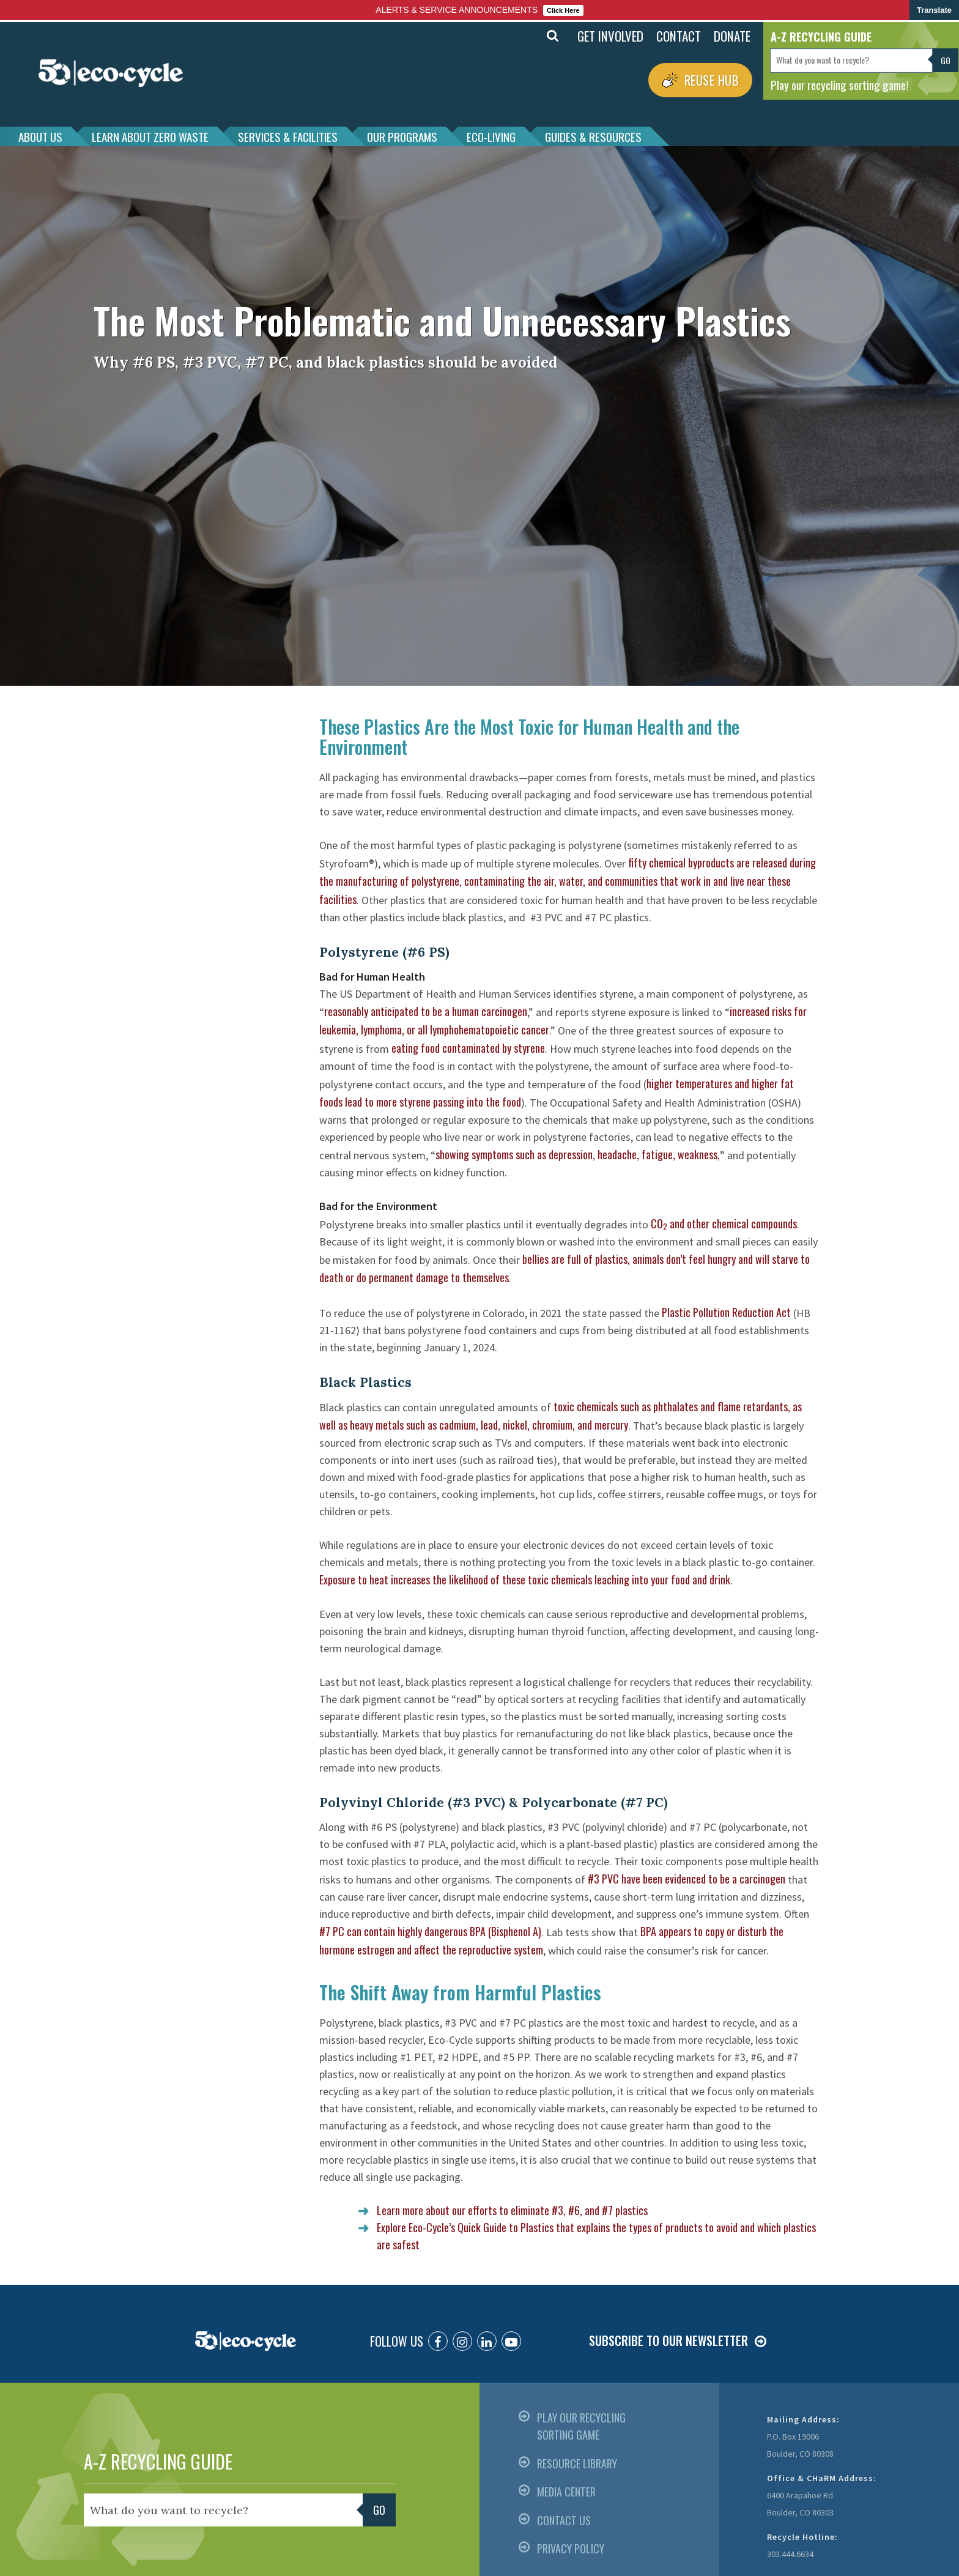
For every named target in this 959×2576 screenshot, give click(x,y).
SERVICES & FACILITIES (288, 136)
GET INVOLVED (610, 35)
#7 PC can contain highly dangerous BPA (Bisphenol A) (430, 1931)
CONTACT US (564, 2520)
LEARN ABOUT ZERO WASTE (150, 136)
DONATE (732, 35)
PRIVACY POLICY (570, 2548)
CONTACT (678, 35)
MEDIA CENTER (566, 2492)
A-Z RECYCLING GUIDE (158, 2461)
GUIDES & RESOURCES (593, 136)
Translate (934, 10)
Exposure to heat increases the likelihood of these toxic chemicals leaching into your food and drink (524, 1579)
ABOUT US (40, 136)
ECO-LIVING (491, 136)
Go (945, 60)
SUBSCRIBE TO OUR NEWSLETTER (668, 2340)
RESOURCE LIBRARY (577, 2463)
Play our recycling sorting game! (839, 84)
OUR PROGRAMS (402, 136)
